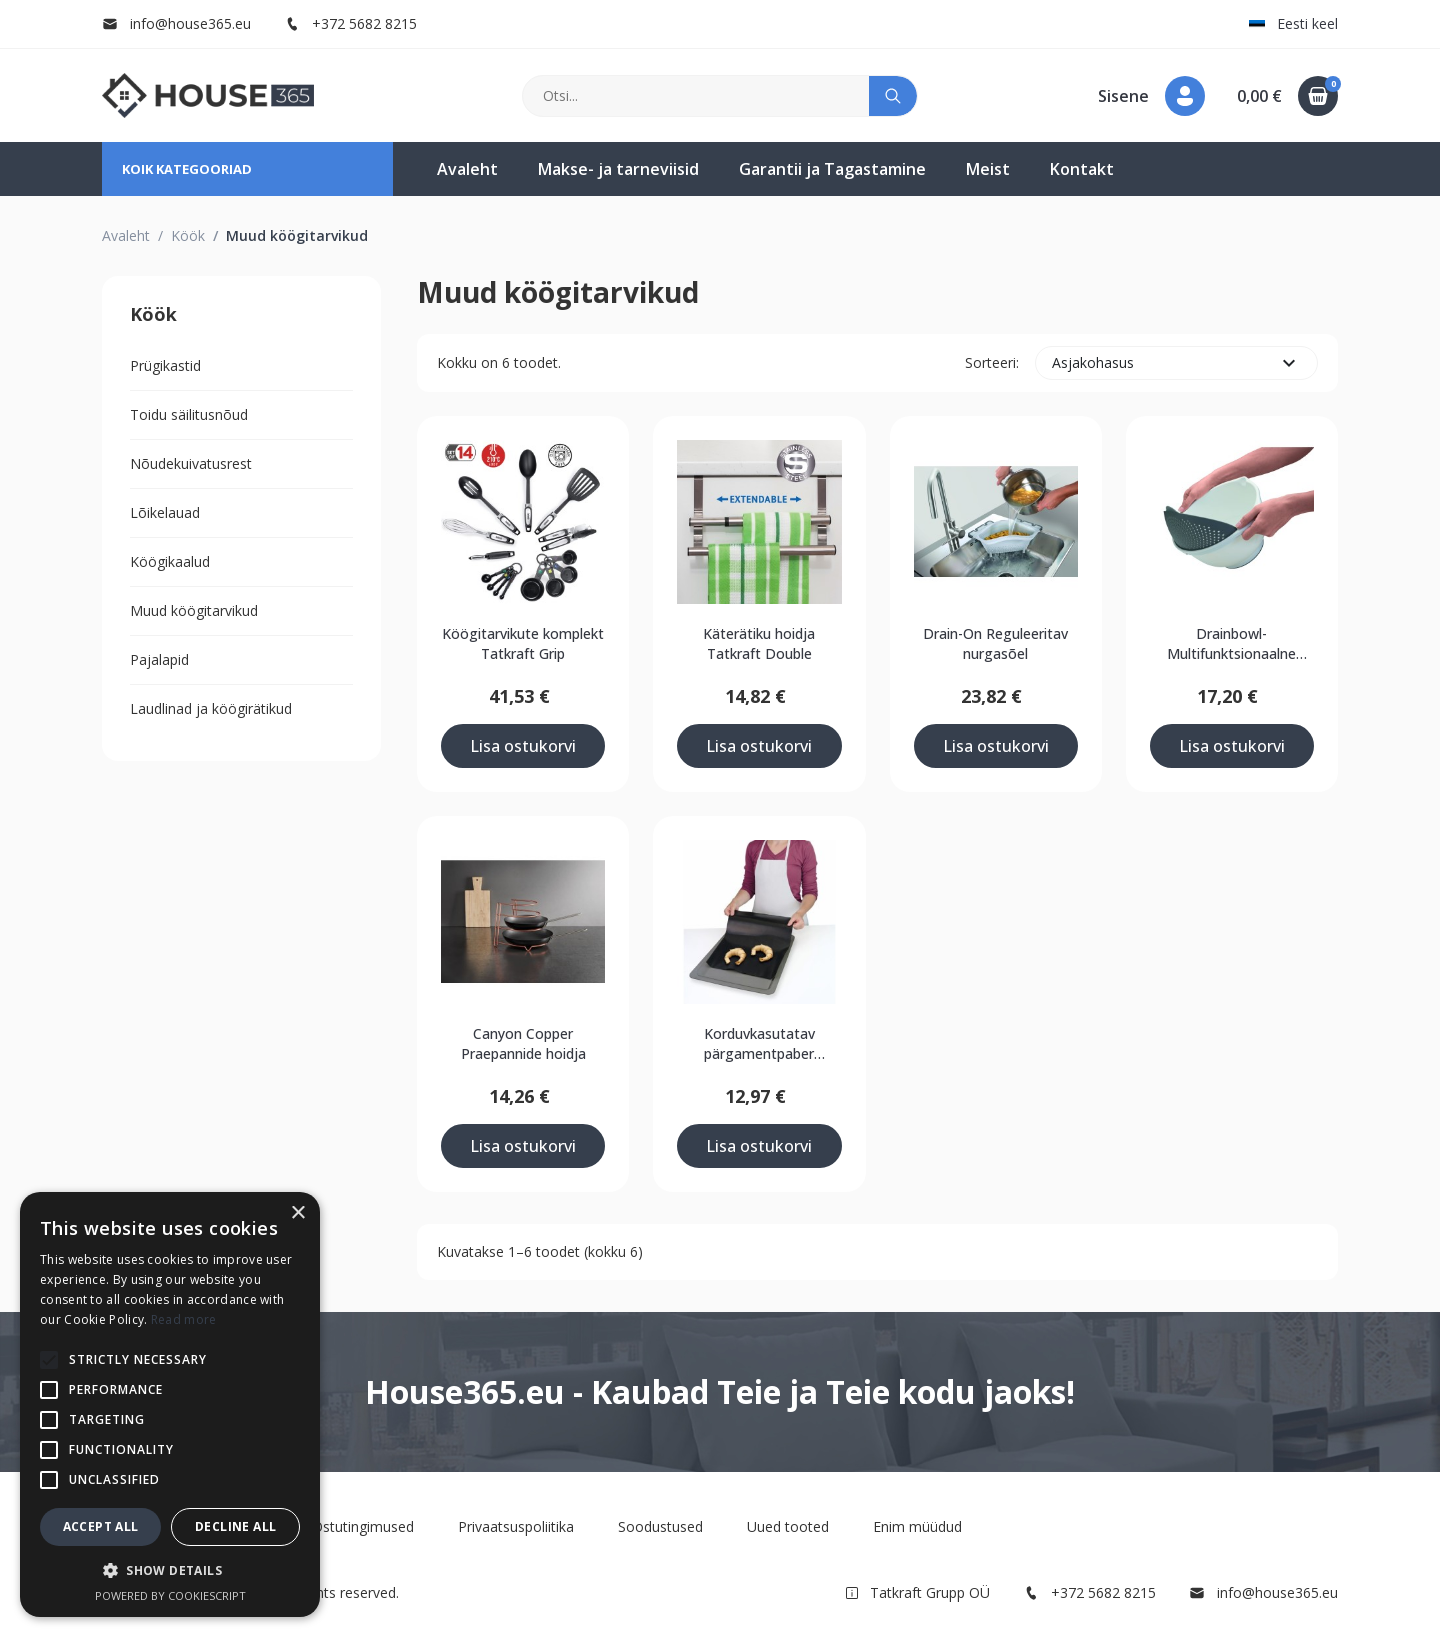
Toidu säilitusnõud (189, 414)
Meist (988, 169)
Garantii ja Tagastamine (832, 169)
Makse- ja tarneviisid (618, 169)
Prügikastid (165, 365)
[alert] (170, 1404)
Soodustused (660, 1526)
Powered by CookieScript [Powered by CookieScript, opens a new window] (170, 1595)
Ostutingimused (363, 1526)
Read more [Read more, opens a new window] (184, 1319)
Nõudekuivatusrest (191, 463)
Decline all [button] (235, 1526)
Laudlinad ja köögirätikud (211, 708)
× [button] (297, 1213)
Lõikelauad (165, 512)
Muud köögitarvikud (194, 610)
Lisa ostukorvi (523, 746)
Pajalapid (159, 659)
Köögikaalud (170, 561)
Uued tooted (788, 1526)
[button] (1151, 96)
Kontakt (1082, 169)
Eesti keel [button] (1293, 23)
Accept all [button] (101, 1526)
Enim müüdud (917, 1526)
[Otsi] (696, 96)
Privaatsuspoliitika (516, 1526)
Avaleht (467, 169)
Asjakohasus (1176, 363)
